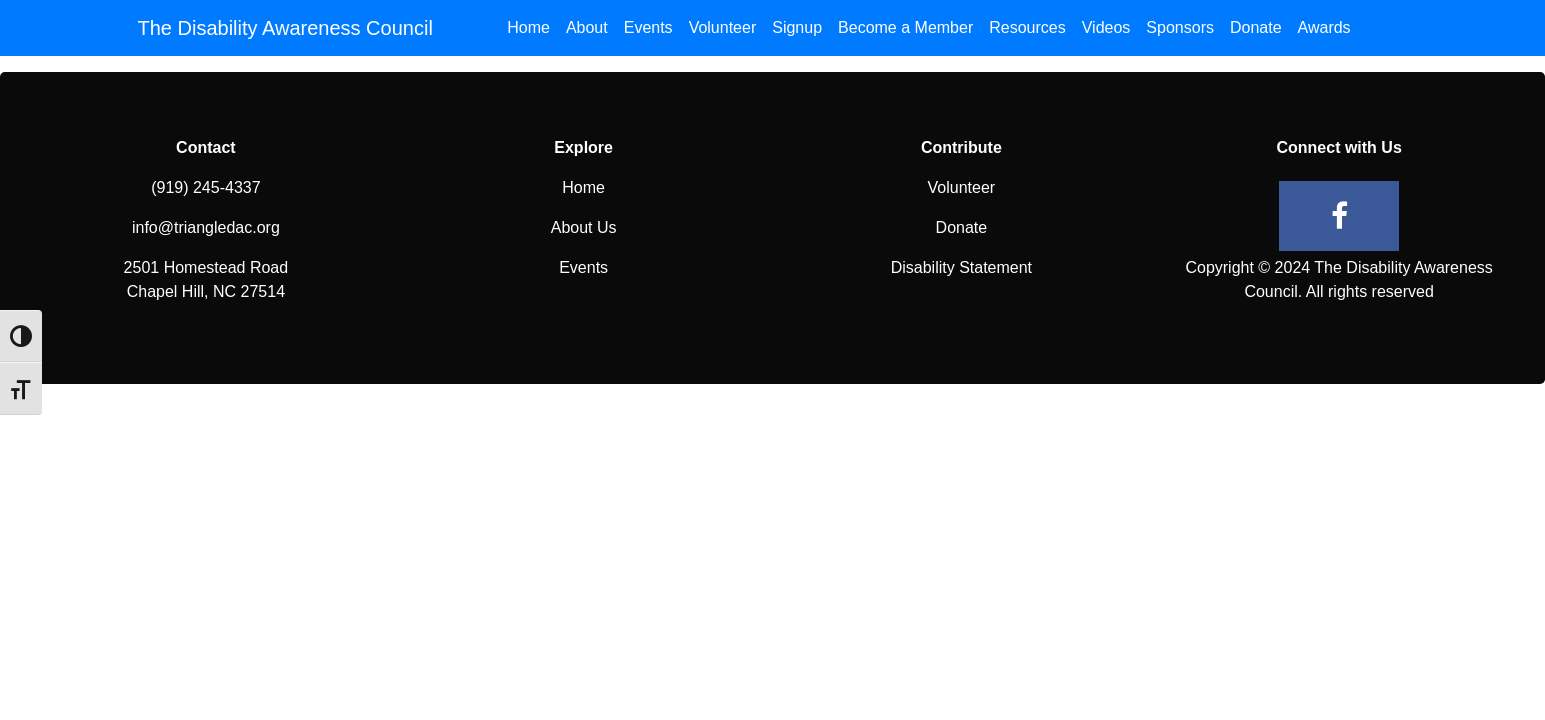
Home (528, 27)
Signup (797, 27)
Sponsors (1180, 27)
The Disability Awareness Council (285, 28)
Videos (1106, 27)
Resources (1027, 27)
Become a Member (905, 27)
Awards (1324, 27)
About (587, 27)
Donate (1256, 27)
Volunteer (723, 27)
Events (648, 27)
